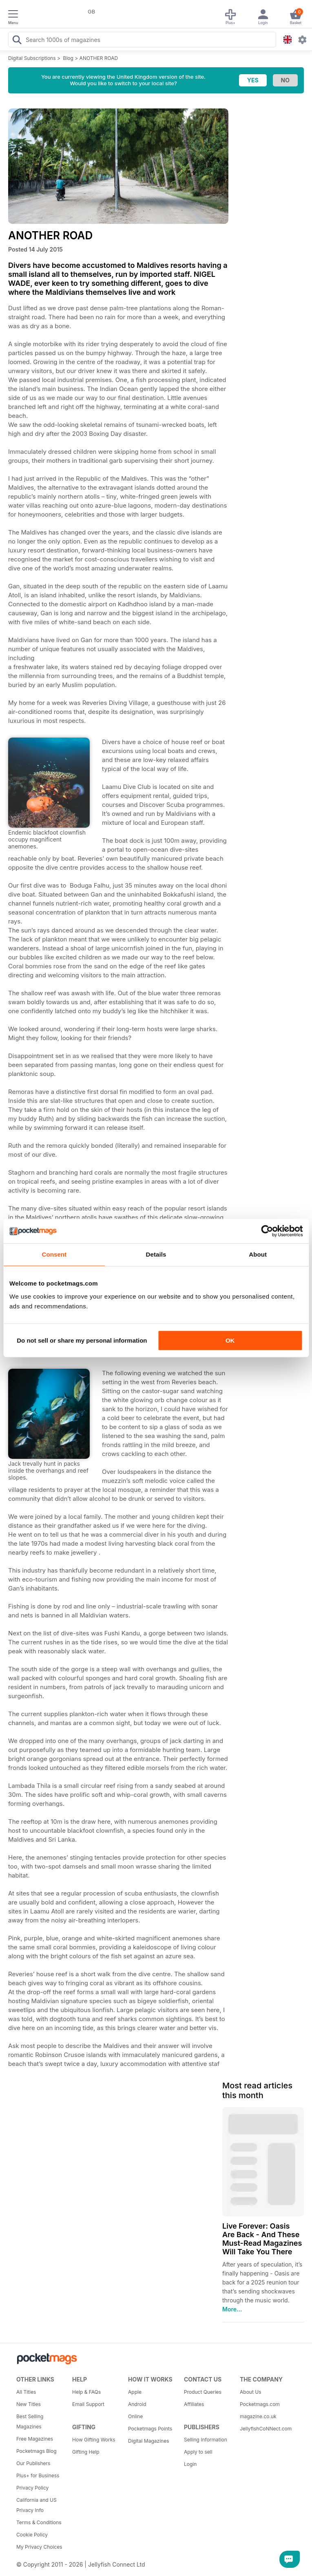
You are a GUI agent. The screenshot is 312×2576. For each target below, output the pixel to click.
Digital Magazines (148, 2441)
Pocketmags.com (260, 2404)
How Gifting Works (93, 2440)
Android (137, 2404)
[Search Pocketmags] (16, 40)
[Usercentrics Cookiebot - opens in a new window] (267, 1231)
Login (190, 2464)
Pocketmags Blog (36, 2451)
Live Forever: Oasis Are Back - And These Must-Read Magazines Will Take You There (262, 2239)
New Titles (28, 2404)
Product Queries (202, 2392)
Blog (68, 58)
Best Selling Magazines (29, 2421)
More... (232, 2309)
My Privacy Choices (39, 2547)
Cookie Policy (32, 2535)
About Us (250, 2392)
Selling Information (205, 2440)
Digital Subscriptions (32, 58)
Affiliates (194, 2404)
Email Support (88, 2404)
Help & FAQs (86, 2392)
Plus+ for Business (37, 2475)
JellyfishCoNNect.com (265, 2429)
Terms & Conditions (39, 2522)
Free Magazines (34, 2439)
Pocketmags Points (150, 2429)
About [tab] (258, 1254)
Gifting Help (86, 2452)
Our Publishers (33, 2463)
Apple (135, 2392)
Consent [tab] (54, 1254)
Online (135, 2416)
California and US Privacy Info (36, 2505)
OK (230, 1340)
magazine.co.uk (258, 2416)
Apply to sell (198, 2452)
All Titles (26, 2392)
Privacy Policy (32, 2488)
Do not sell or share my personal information (82, 1340)
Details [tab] (156, 1254)
